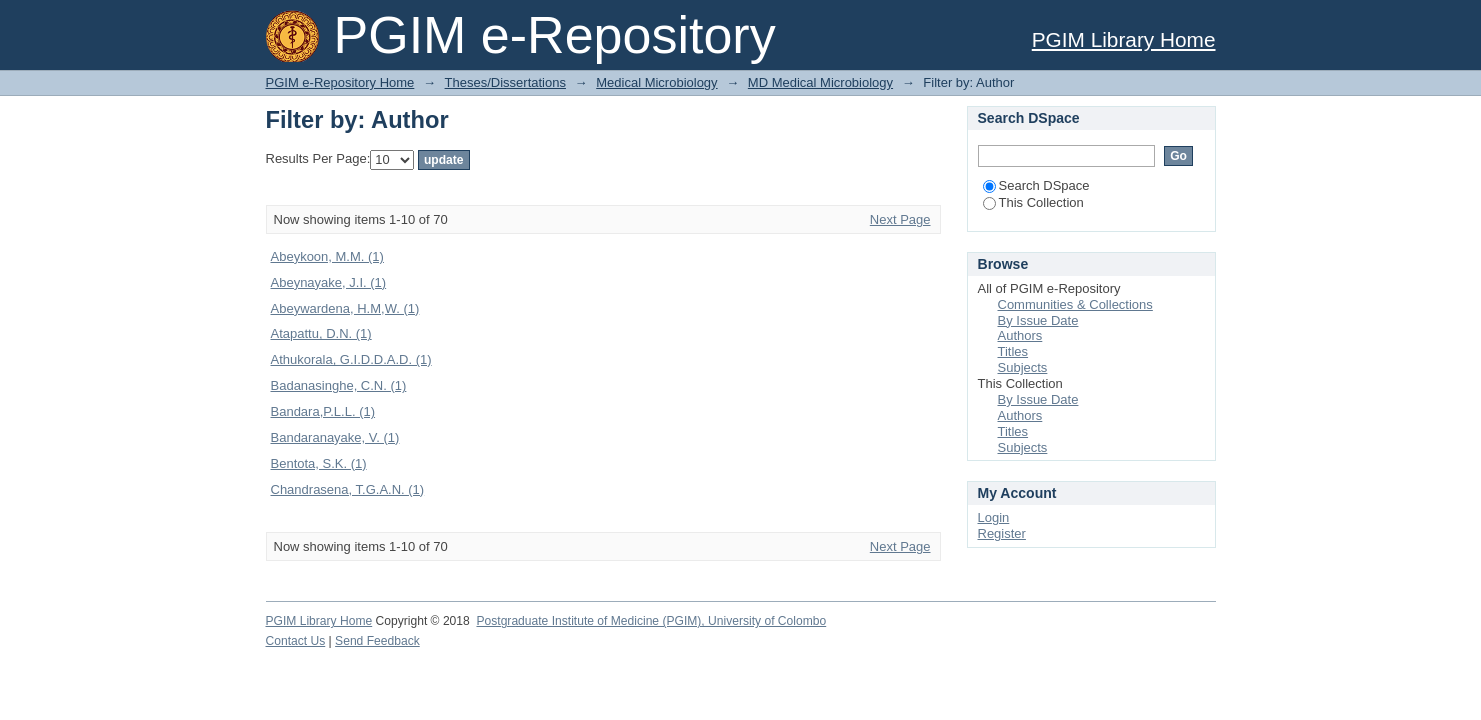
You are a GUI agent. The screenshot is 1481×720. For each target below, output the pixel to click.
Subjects (1023, 367)
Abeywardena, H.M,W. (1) (345, 308)
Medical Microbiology (656, 82)
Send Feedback (377, 641)
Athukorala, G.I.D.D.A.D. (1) (351, 359)
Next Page (900, 219)
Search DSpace (1036, 185)
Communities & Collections (1075, 304)
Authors (1020, 335)
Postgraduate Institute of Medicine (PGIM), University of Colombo (651, 621)
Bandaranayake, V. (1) (335, 437)
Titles (1013, 351)
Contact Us (296, 641)
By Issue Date (1038, 320)
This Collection (1033, 202)
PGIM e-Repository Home (340, 82)
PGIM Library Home (1124, 39)
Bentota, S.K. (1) (319, 463)
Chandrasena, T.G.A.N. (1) (348, 489)
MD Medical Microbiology (820, 82)
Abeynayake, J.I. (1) (329, 282)
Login (994, 517)
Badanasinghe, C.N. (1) (339, 385)
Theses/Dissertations (505, 82)
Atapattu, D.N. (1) (321, 333)
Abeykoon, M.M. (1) (327, 256)
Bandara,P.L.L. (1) (323, 411)
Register (1002, 533)
